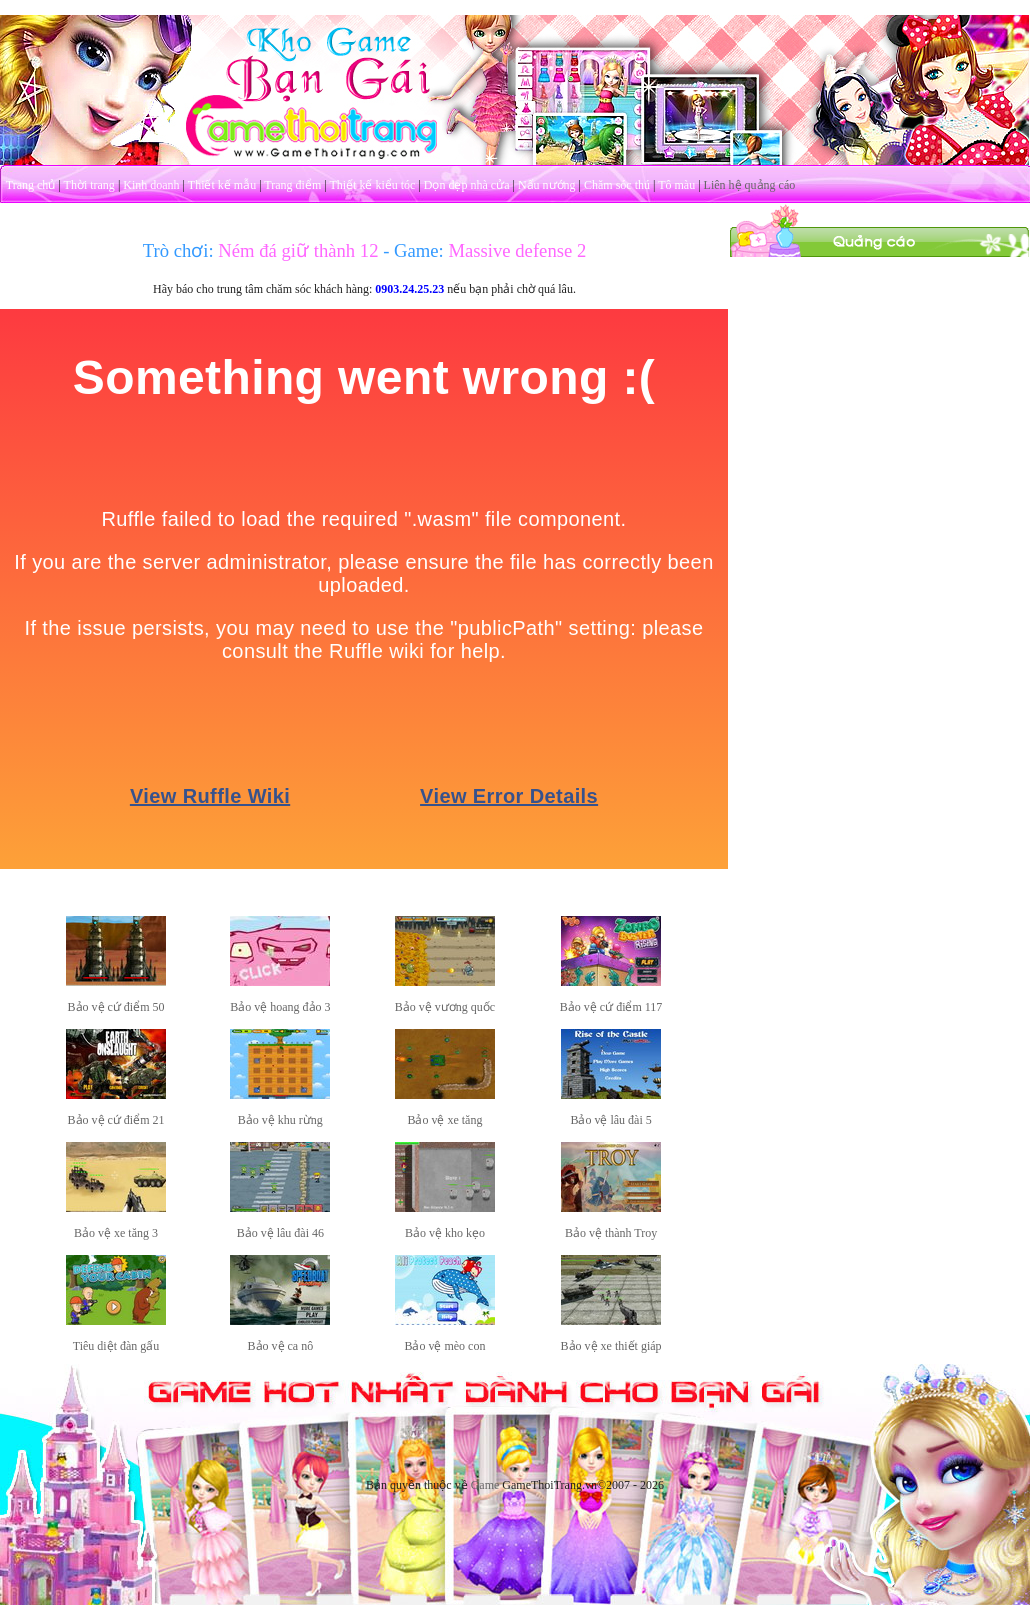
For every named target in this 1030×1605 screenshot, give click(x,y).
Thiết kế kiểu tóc (372, 185)
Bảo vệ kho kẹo (445, 1233)
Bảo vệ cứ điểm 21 (116, 1120)
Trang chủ (31, 185)
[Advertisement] (880, 383)
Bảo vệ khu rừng (280, 1120)
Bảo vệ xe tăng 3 (116, 1233)
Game (485, 1485)
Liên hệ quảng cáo (750, 185)
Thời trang (89, 185)
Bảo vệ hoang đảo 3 (280, 1007)
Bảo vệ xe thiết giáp (611, 1346)
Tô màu (676, 185)
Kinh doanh (151, 185)
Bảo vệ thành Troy (611, 1233)
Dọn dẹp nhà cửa (467, 185)
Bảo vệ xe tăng (444, 1120)
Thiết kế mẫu (222, 185)
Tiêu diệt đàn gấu (116, 1346)
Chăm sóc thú (617, 185)
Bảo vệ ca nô (281, 1346)
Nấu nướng (547, 185)
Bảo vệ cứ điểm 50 (116, 1007)
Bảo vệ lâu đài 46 (280, 1233)
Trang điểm (292, 185)
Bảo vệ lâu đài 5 (610, 1120)
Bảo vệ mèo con (444, 1346)
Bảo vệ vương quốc (445, 1007)
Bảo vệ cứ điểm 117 (611, 1007)
